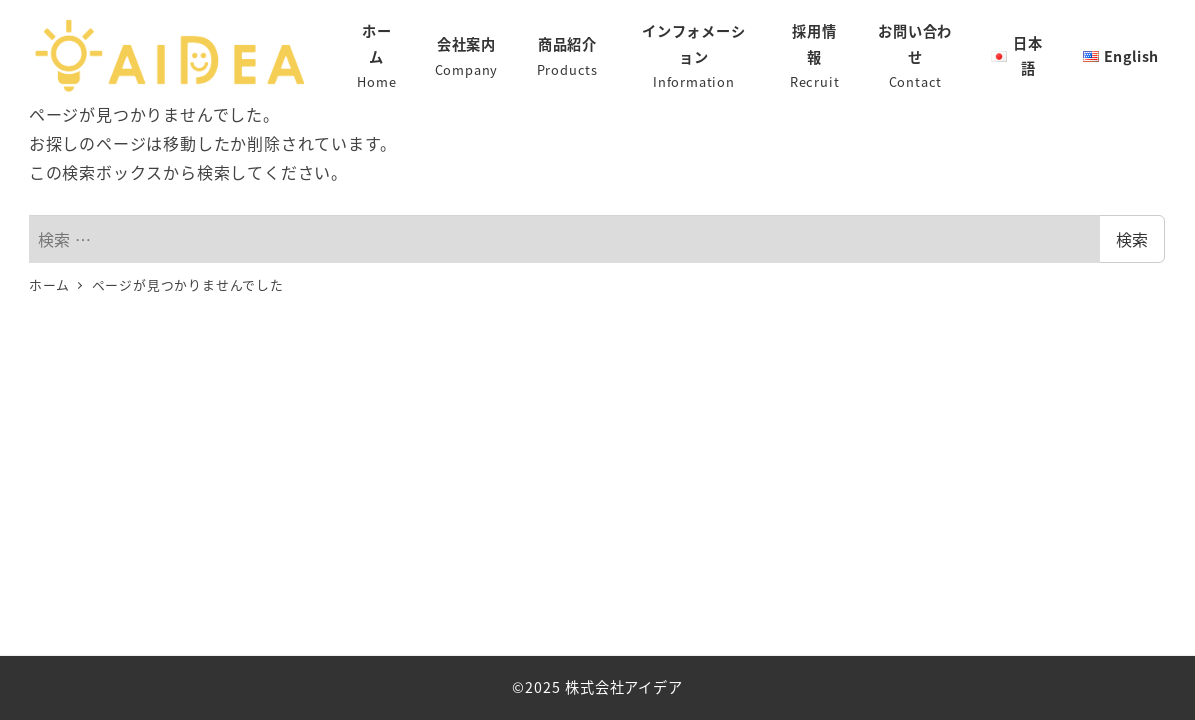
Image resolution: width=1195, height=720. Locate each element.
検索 (1132, 239)
